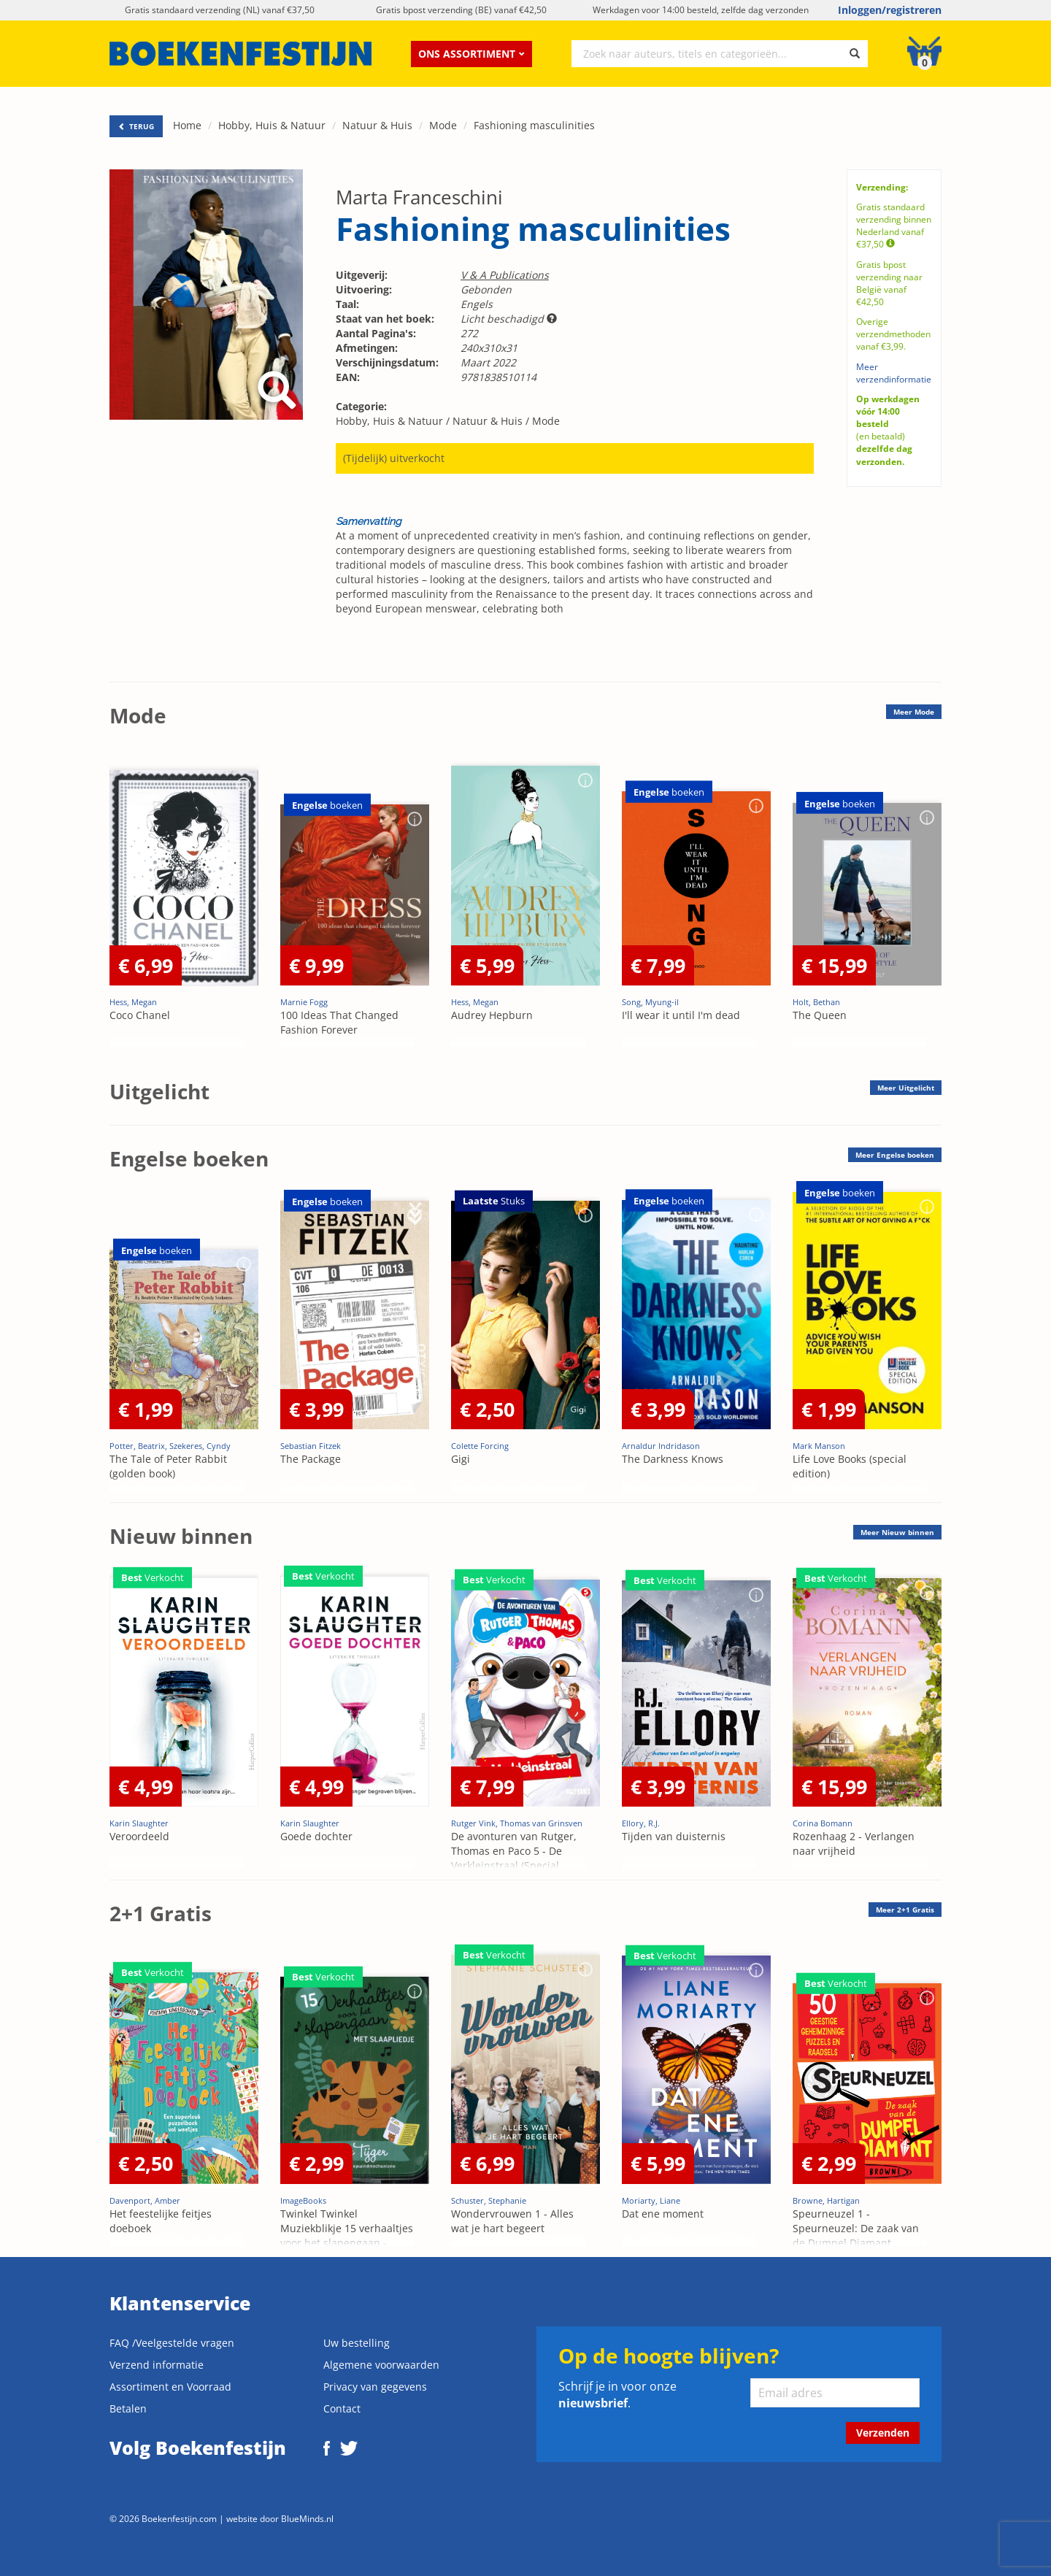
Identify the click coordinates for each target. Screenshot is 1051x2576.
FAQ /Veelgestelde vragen (171, 2343)
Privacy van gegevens (375, 2387)
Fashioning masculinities (534, 125)
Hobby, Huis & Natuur (272, 125)
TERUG (136, 126)
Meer (913, 712)
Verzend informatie (156, 2365)
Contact (342, 2408)
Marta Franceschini (419, 197)
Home (187, 125)
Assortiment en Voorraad (170, 2387)
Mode (443, 125)
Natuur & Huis (377, 125)
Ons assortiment (471, 54)
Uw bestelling (356, 2343)
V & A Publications (505, 275)
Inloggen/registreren (890, 10)
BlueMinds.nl (307, 2518)
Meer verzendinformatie (893, 373)
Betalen (128, 2408)
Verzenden (882, 2432)
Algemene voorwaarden (381, 2365)
